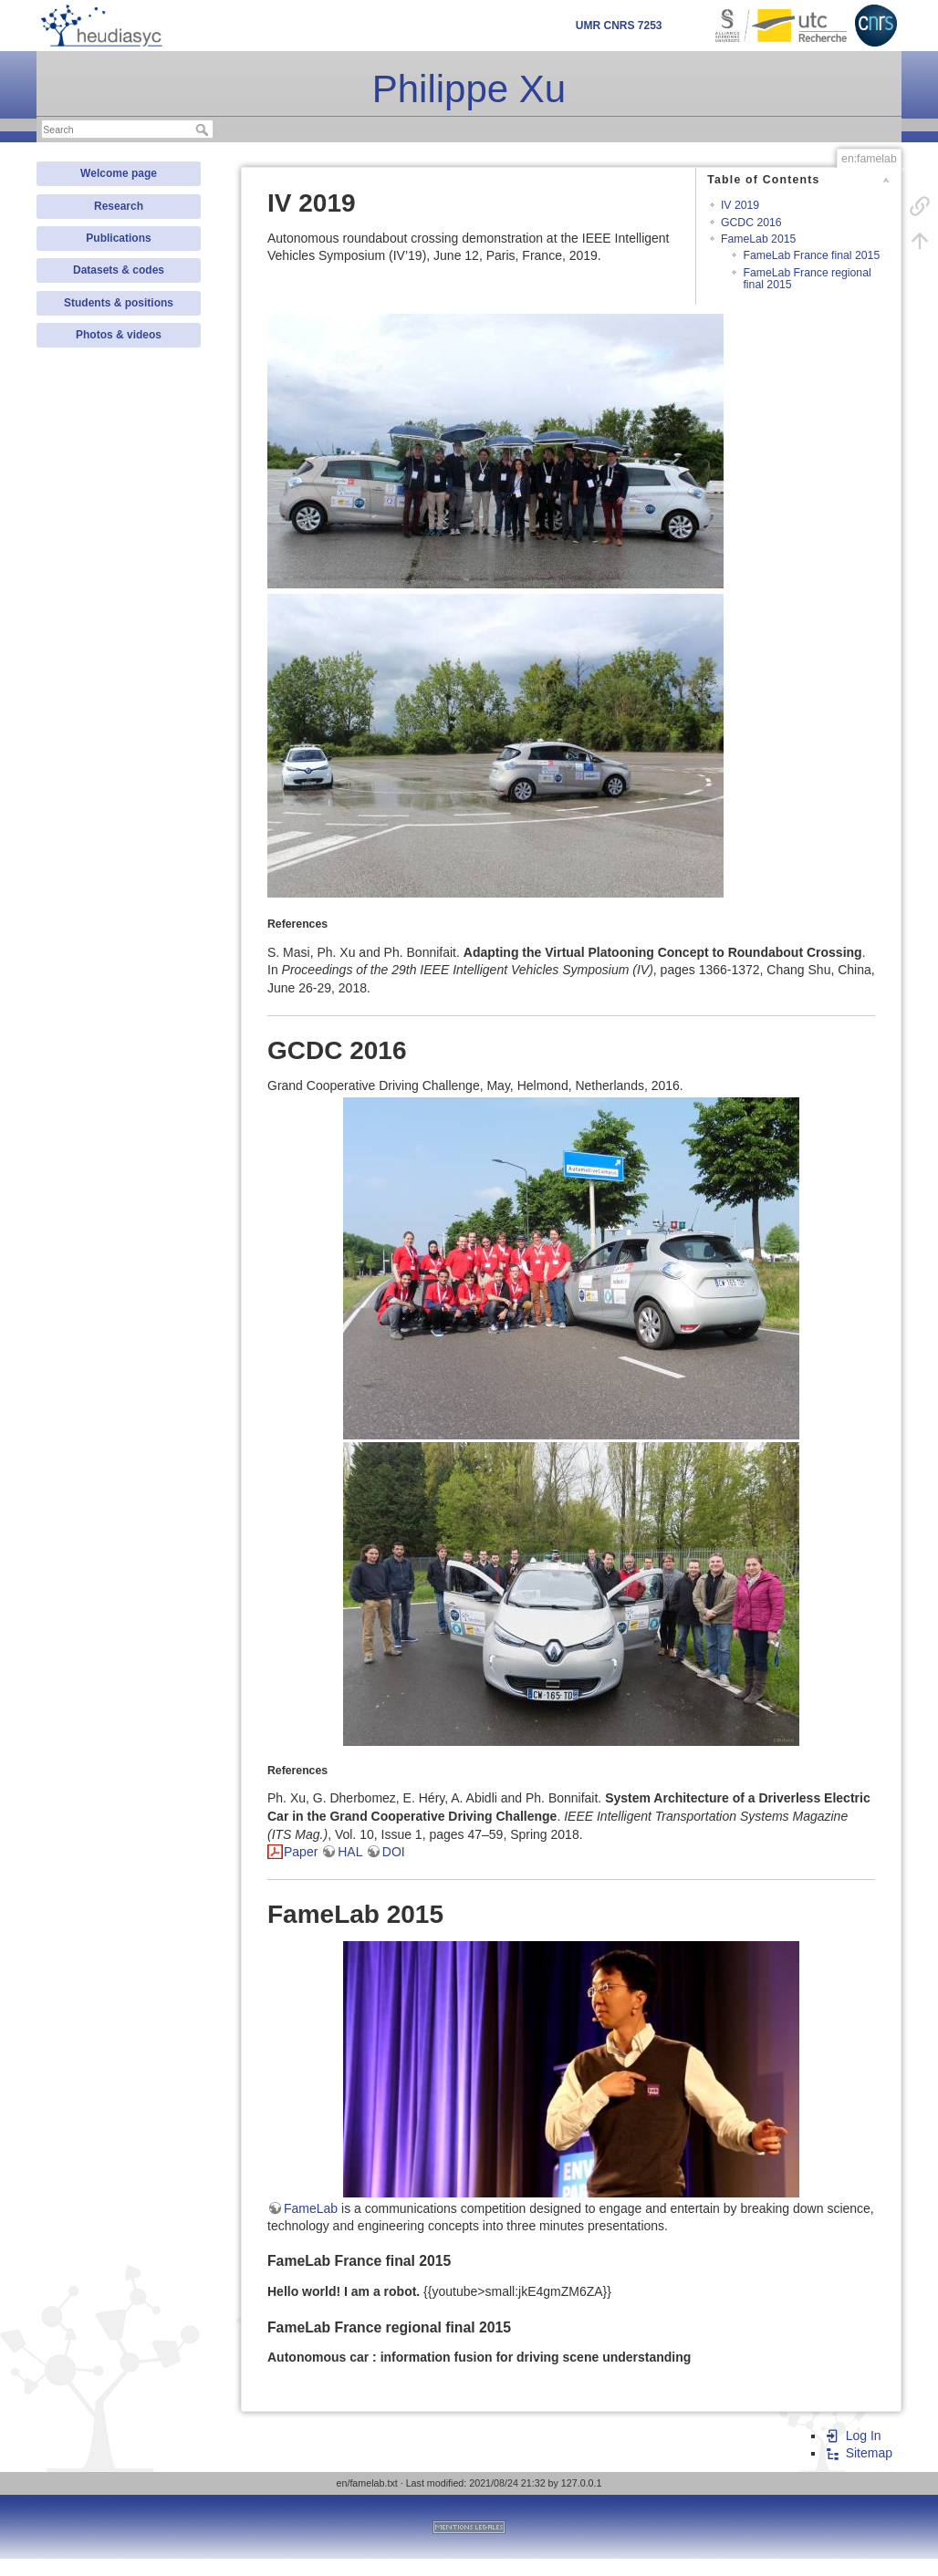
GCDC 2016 (751, 222)
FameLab (311, 2208)
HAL (350, 1851)
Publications (118, 238)
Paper (301, 1851)
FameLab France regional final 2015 (806, 278)
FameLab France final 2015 (811, 255)
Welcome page (118, 173)
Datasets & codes (118, 270)
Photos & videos (119, 334)
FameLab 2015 (758, 239)
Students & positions (118, 302)
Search (204, 129)
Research (118, 206)
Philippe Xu (469, 89)
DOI (393, 1851)
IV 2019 (740, 205)
